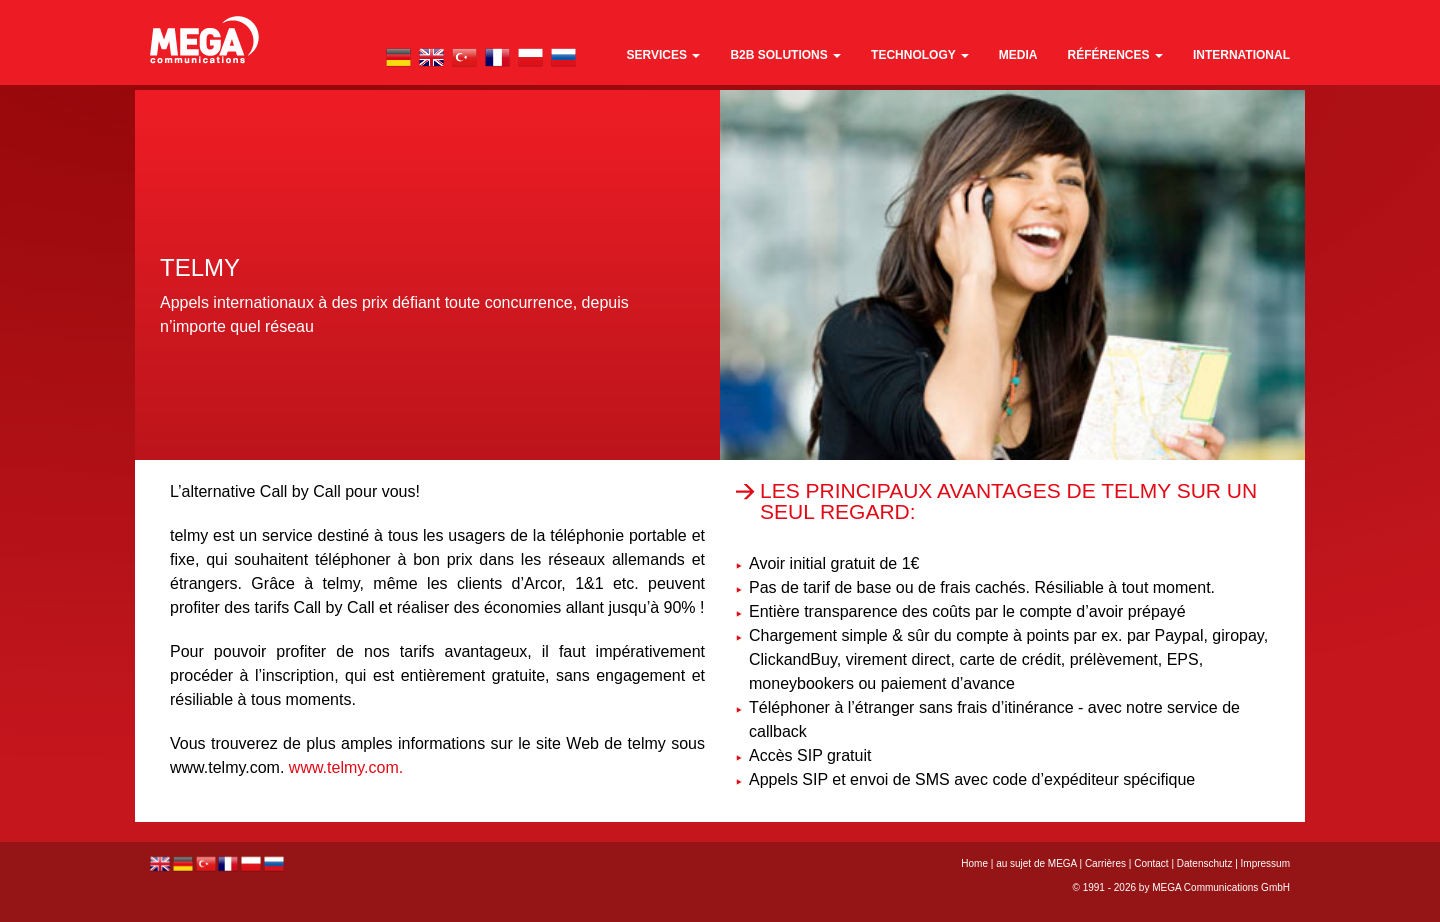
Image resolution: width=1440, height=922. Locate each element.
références (1115, 55)
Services (664, 55)
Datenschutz (1205, 863)
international (1241, 55)
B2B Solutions (785, 55)
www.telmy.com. (346, 767)
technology (920, 55)
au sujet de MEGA (1036, 863)
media (1018, 55)
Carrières (1105, 863)
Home (974, 863)
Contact (1151, 863)
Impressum (1265, 863)
